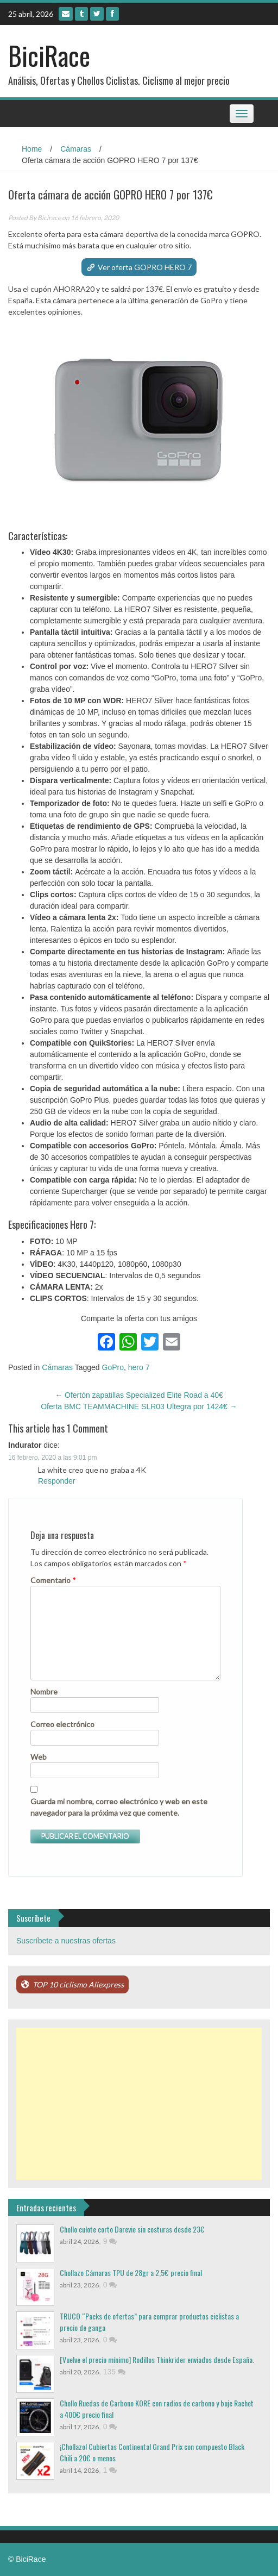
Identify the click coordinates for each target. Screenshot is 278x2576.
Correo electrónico (62, 1724)
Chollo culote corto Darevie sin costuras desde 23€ (132, 2229)
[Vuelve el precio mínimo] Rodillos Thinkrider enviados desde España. (157, 2359)
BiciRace (49, 55)
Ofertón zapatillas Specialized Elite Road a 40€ (139, 1395)
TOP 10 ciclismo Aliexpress (78, 1984)
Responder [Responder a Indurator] (56, 1481)
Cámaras (75, 149)
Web (38, 1756)
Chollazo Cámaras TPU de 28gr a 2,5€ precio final (131, 2272)
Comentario (53, 1580)
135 (114, 2371)
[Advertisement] (139, 2104)
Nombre (44, 1691)
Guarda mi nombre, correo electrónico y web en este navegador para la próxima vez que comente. (118, 1807)
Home (32, 149)
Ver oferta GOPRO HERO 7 (145, 267)
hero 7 (139, 1367)
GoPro (113, 1367)
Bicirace (49, 218)
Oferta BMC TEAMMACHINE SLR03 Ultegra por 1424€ (139, 1406)
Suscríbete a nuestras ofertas (66, 1940)
